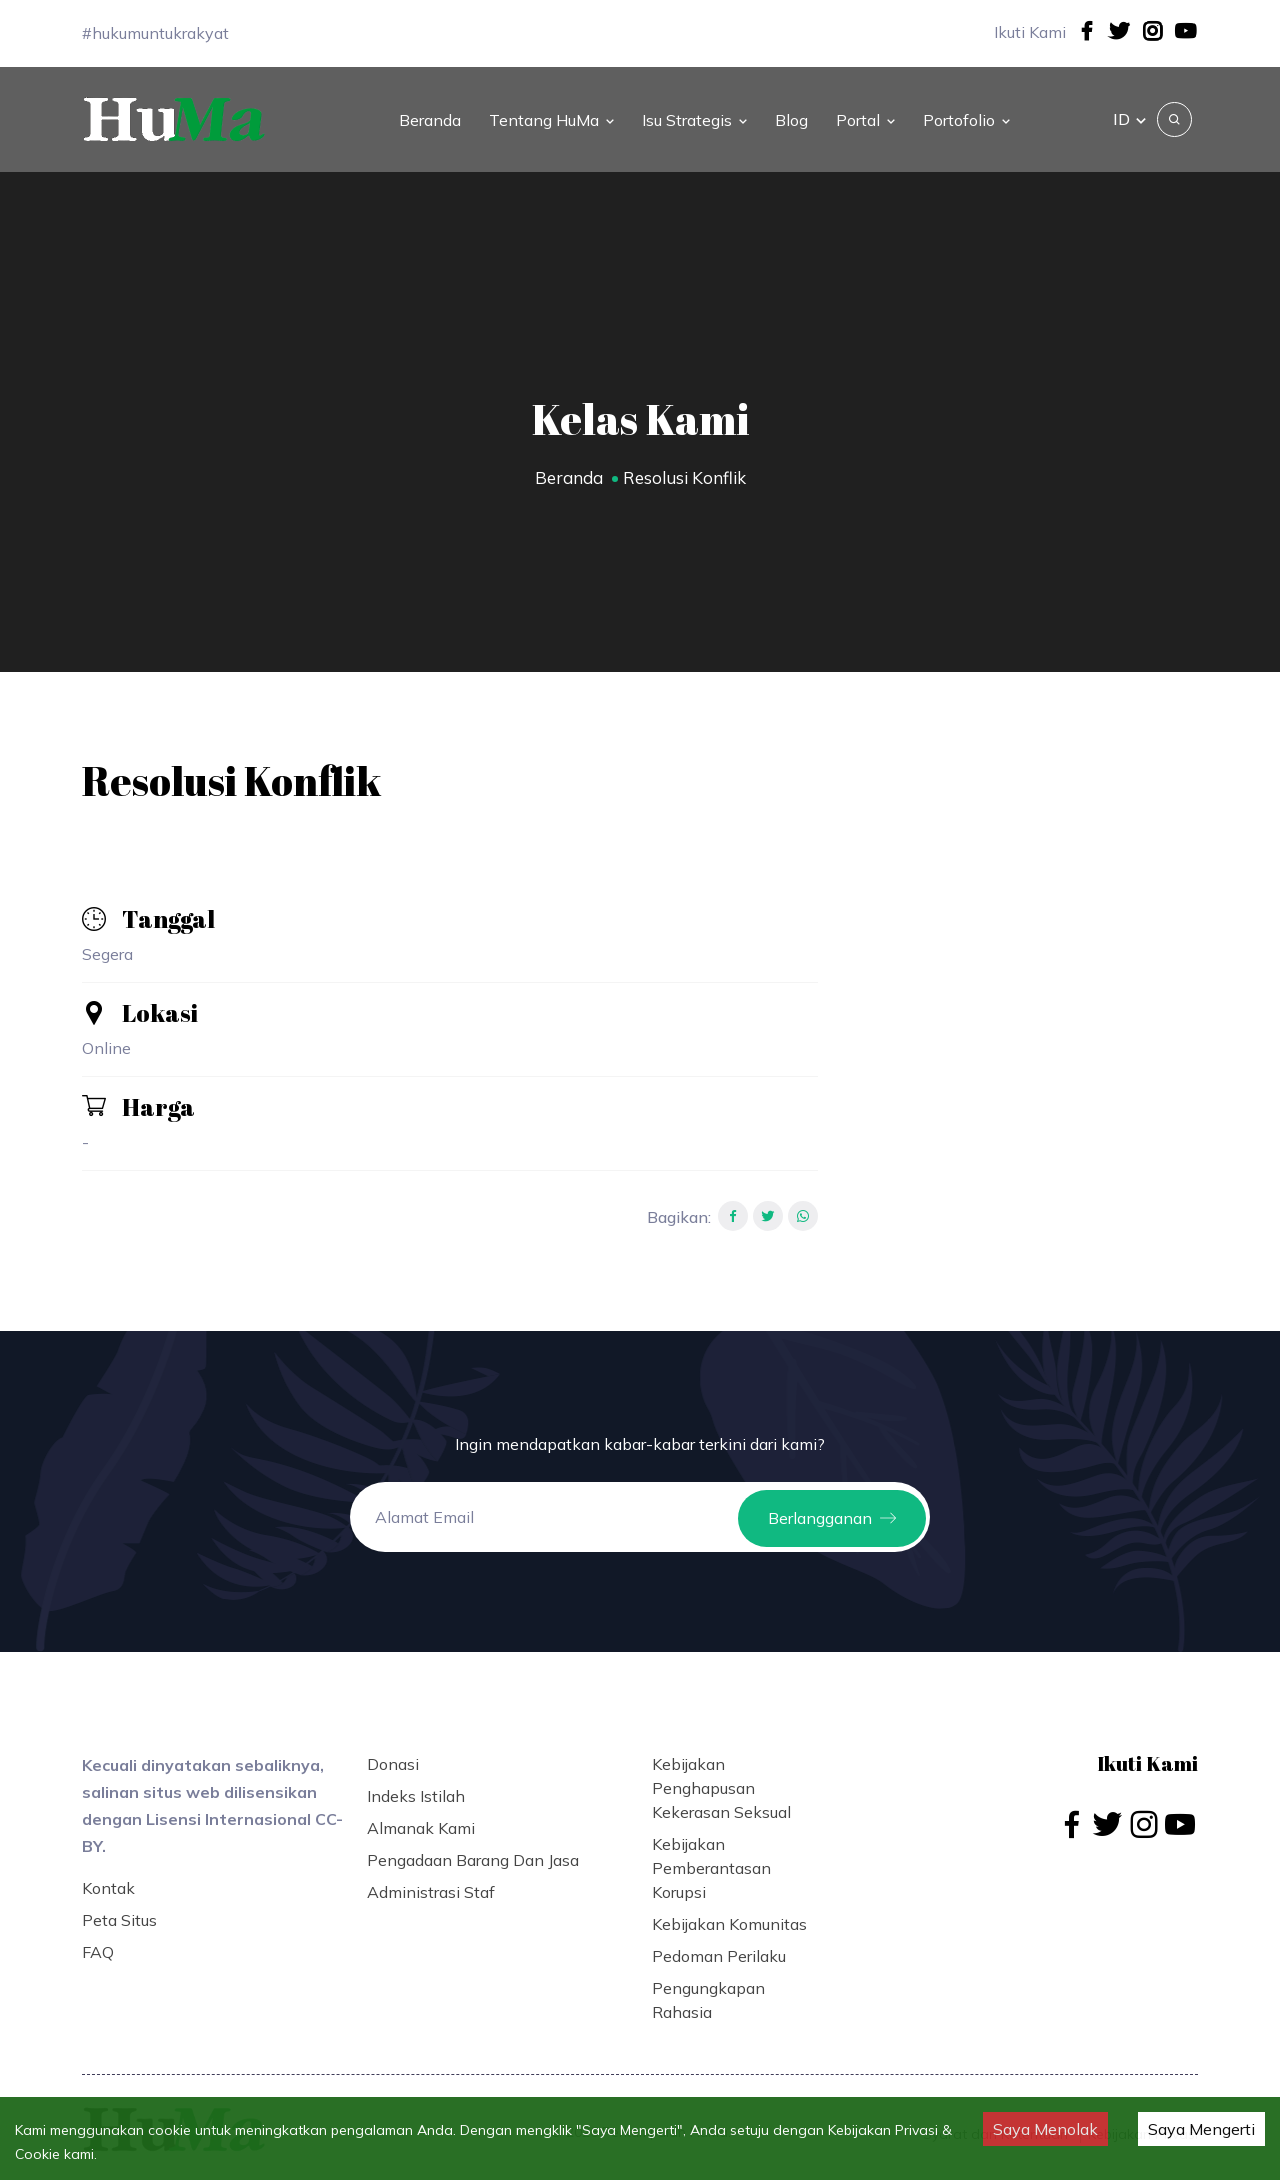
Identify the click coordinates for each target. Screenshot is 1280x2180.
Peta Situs (119, 1909)
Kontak (108, 1877)
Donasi (393, 1753)
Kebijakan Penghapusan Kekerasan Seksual (721, 1777)
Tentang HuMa (551, 114)
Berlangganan (832, 1506)
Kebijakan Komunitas (729, 1913)
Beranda (430, 114)
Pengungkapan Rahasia (708, 1989)
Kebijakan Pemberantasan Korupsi (711, 1857)
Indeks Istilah (416, 1785)
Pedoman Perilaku (719, 1945)
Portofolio (966, 114)
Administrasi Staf (431, 1881)
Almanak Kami (421, 1817)
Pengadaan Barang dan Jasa (473, 1849)
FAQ (98, 1941)
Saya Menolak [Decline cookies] (1045, 2129)
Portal (865, 114)
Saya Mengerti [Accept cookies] (1201, 2129)
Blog (791, 114)
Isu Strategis (694, 114)
